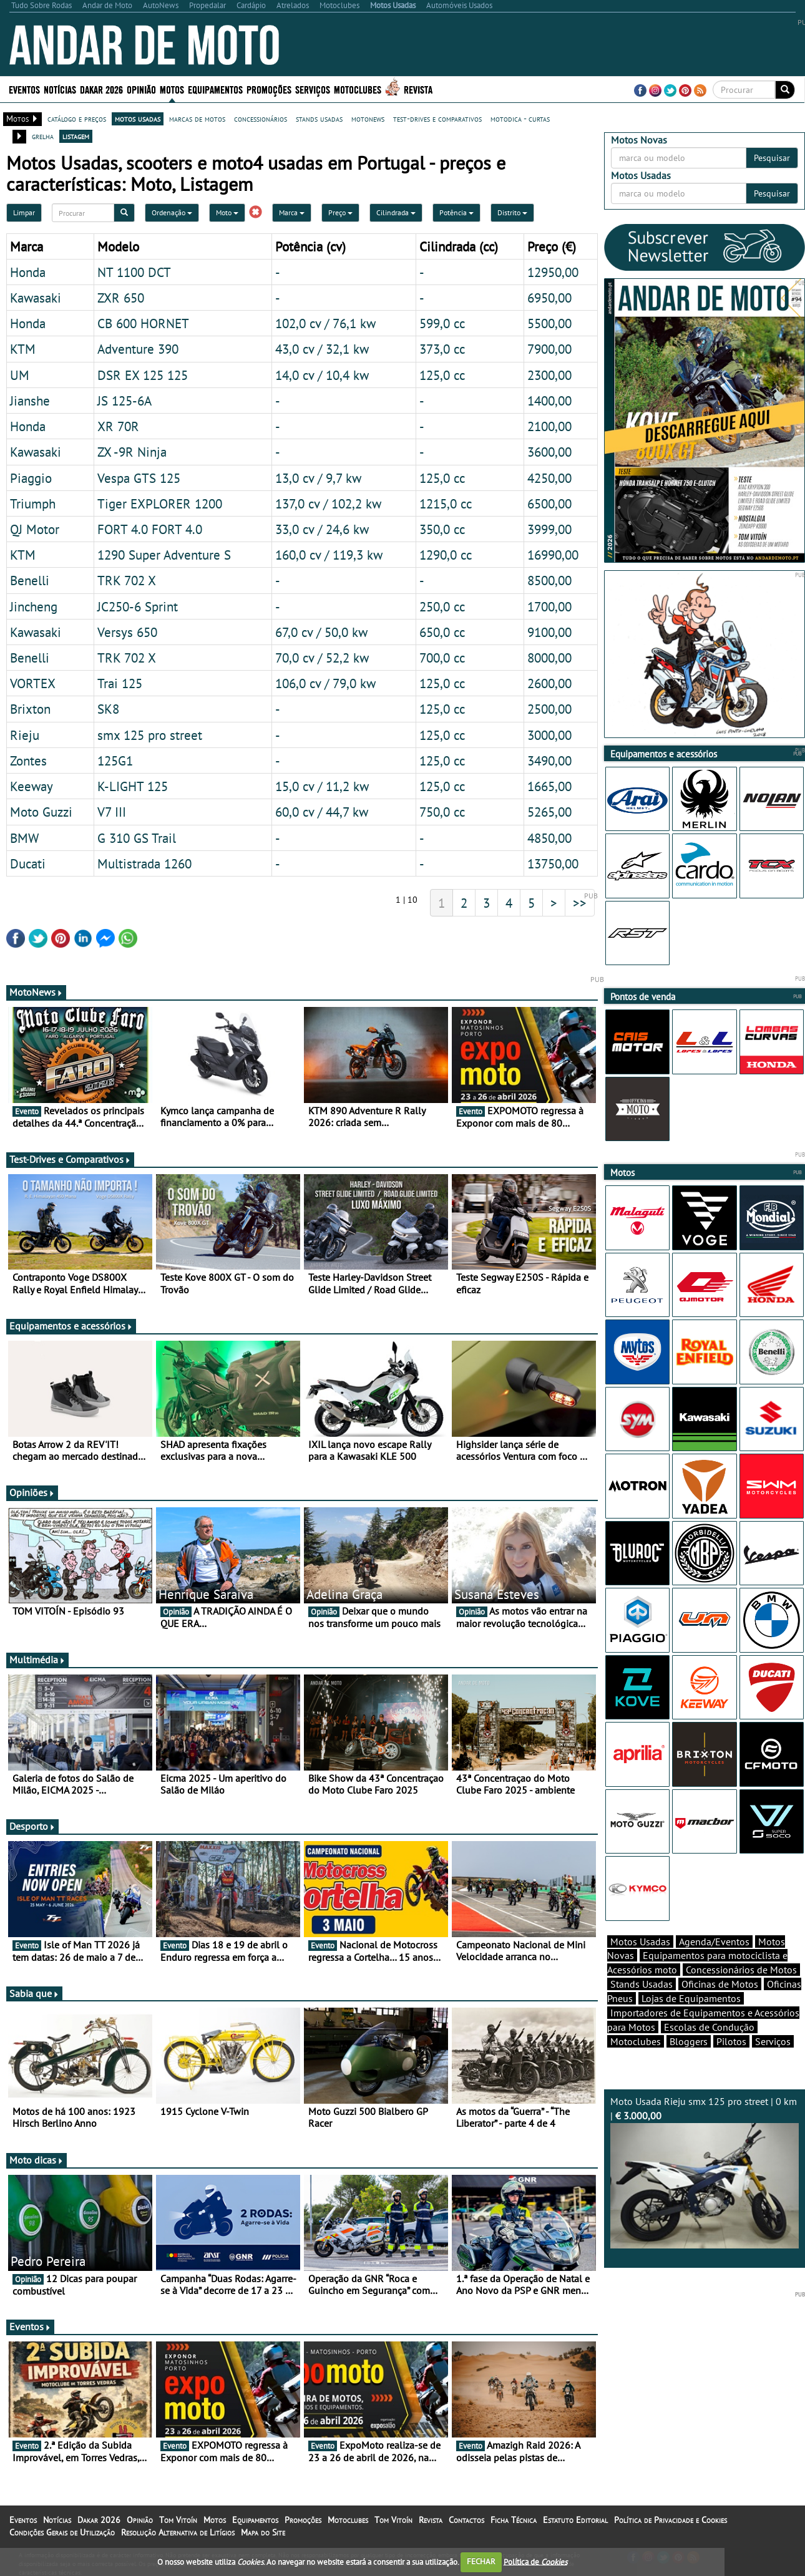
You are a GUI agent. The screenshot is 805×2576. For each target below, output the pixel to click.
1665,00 (549, 786)
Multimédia (37, 1659)
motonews (367, 118)
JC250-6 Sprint (137, 606)
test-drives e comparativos (437, 118)
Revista (418, 89)
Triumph (33, 503)
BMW (24, 838)
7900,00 (549, 348)
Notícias (60, 89)
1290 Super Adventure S (164, 554)
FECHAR (481, 2561)
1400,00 (549, 400)
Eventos (24, 89)
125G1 (115, 760)
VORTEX (33, 683)
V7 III (111, 811)
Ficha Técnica (513, 2519)
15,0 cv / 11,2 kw (322, 786)
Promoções (268, 89)
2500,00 (549, 708)
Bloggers (689, 2041)
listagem (75, 136)
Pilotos (731, 2041)
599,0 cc (442, 323)
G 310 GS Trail (136, 838)
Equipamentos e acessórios (71, 1326)
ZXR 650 (120, 297)
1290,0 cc (445, 554)
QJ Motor (34, 529)
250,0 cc (442, 606)
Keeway (31, 786)
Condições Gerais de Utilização (62, 2532)
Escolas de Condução (709, 2027)
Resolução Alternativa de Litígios (178, 2532)
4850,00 (549, 838)
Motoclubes (357, 89)
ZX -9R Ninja (132, 451)
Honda (28, 272)
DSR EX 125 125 (142, 375)
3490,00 (549, 760)
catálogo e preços (76, 118)
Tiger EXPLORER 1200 (159, 503)
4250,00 (549, 478)
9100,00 (549, 632)
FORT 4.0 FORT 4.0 (149, 529)
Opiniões (32, 1492)
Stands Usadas (641, 1984)
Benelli (29, 580)
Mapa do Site (263, 2532)
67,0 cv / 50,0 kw (321, 632)
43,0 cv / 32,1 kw (322, 348)
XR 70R (118, 426)
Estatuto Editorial (575, 2519)
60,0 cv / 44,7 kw (321, 811)
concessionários (260, 118)
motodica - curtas (520, 118)
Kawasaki (35, 297)
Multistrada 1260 (144, 863)
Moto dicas (36, 2160)
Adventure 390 (137, 348)
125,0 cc (442, 375)
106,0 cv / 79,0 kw (325, 683)
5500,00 (549, 323)
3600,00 (549, 451)
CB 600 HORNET (143, 323)
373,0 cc (442, 348)
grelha (43, 136)
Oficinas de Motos (719, 1984)
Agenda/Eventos (714, 1941)
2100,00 (549, 426)
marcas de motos (197, 118)
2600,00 (549, 683)
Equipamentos (215, 89)
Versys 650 (127, 632)
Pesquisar (772, 157)
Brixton (30, 708)
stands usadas (319, 118)
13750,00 (552, 863)
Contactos (466, 2519)
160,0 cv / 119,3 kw (329, 554)
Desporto (32, 1826)
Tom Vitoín (178, 2519)
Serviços (312, 89)
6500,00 (549, 503)
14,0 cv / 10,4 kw (322, 375)
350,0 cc (442, 529)
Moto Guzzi (41, 811)
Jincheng (33, 606)
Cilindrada (396, 212)
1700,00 (549, 606)
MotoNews (36, 992)
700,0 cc (442, 657)
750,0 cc (442, 811)
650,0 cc (442, 632)
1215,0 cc (445, 503)
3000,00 (549, 735)
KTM (23, 348)
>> (580, 902)
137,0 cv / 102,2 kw (328, 503)
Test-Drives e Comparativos (70, 1159)
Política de (535, 2561)
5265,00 (549, 811)
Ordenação (172, 212)
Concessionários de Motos (741, 1969)
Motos (172, 89)
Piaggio (31, 478)
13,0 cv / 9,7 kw (318, 478)
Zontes (28, 760)
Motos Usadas (640, 1941)
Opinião (141, 89)
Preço (340, 212)
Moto (227, 212)
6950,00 (549, 297)
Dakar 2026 (101, 89)
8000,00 (549, 657)
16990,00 (552, 554)
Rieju (24, 735)
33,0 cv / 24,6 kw (322, 529)
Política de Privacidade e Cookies (670, 2519)
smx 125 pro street (149, 735)
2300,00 (549, 375)
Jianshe (30, 400)
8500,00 (549, 580)
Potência (456, 212)
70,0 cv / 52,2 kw (322, 657)
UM (19, 375)
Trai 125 (119, 683)
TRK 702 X (126, 580)
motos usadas (137, 118)
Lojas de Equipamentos (691, 1998)
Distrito (512, 212)
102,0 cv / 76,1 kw (325, 323)
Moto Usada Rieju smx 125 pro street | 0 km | (704, 2171)
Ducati (28, 863)
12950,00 (552, 272)
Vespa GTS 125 (138, 478)
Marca (292, 212)
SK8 (108, 708)
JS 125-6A (124, 400)
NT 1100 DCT (134, 272)
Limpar (24, 212)
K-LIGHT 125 (132, 786)
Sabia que (34, 1993)
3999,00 (549, 529)
